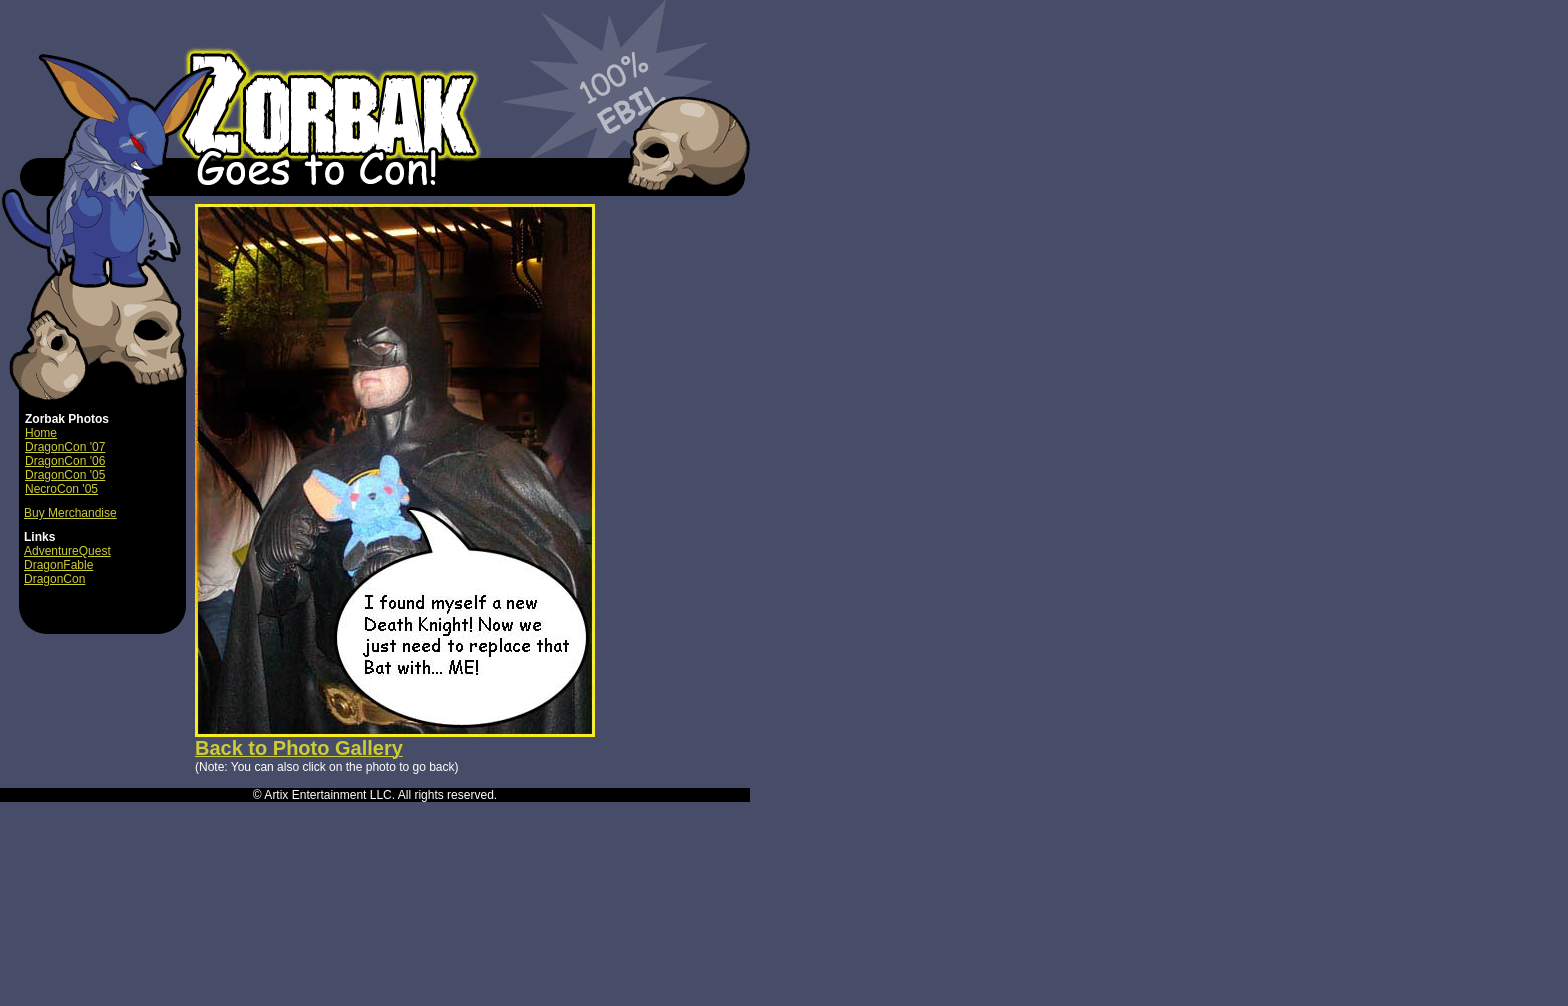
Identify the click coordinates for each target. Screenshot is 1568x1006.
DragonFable (58, 565)
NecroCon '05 (61, 489)
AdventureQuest (67, 551)
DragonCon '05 (65, 475)
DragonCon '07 (65, 447)
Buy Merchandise (70, 513)
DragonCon (54, 579)
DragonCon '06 (65, 461)
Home (41, 433)
